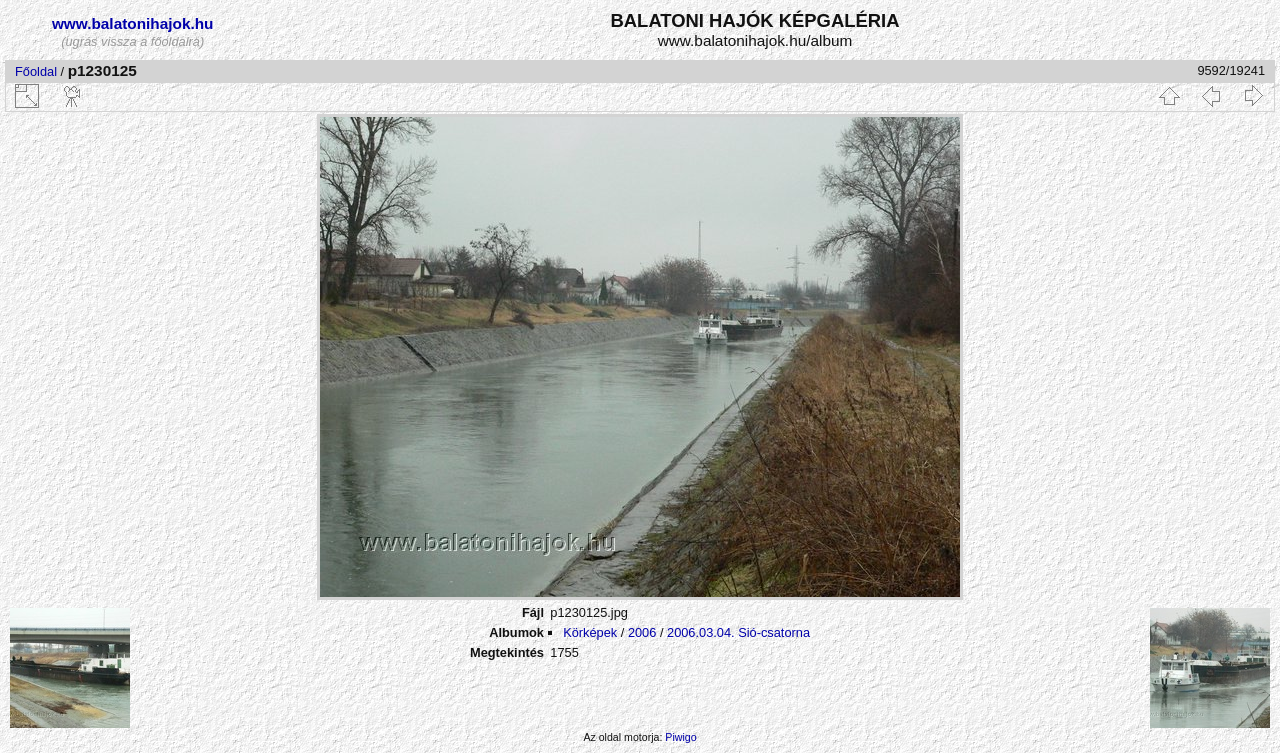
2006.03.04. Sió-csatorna (738, 632)
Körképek (590, 632)
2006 (642, 632)
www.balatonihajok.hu (133, 23)
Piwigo (680, 737)
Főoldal (36, 71)
